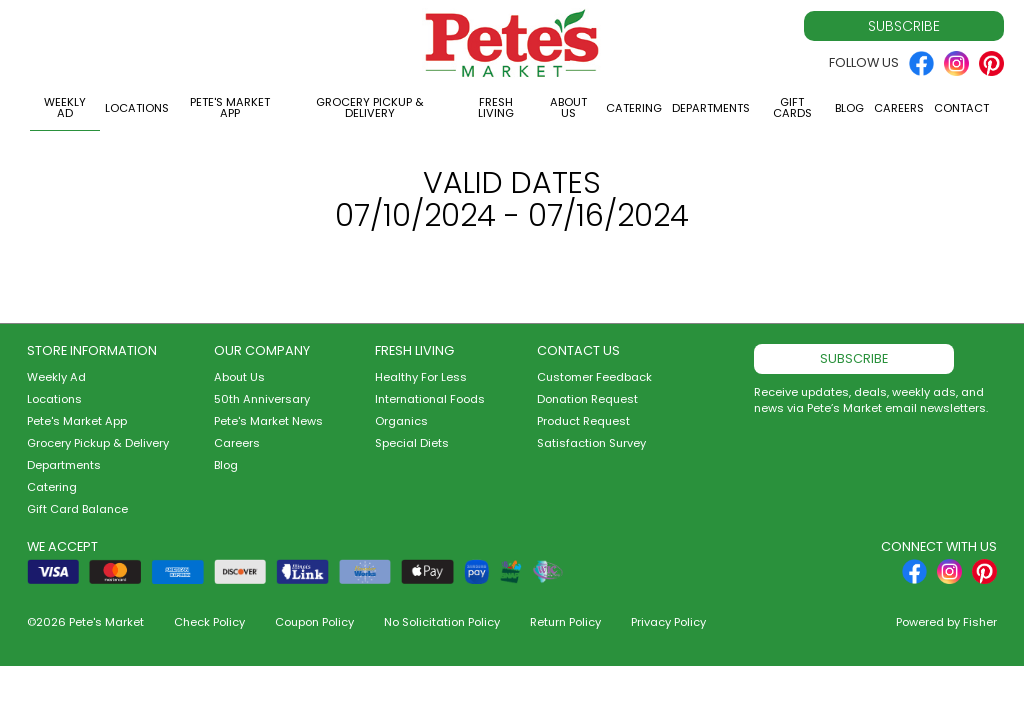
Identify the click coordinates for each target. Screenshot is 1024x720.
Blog (849, 108)
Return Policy (565, 622)
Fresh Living (496, 107)
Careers (899, 108)
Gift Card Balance (77, 509)
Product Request (583, 421)
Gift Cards (792, 107)
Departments (711, 108)
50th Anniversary (262, 399)
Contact (961, 108)
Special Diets (412, 443)
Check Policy (209, 622)
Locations (137, 108)
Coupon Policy (314, 622)
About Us (568, 107)
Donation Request (587, 399)
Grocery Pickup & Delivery (370, 107)
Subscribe (904, 26)
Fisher (980, 622)
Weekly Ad (65, 107)
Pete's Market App (230, 107)
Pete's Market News (268, 421)
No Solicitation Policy (442, 622)
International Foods (430, 399)
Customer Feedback (594, 377)
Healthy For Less (421, 377)
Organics (401, 421)
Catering (634, 108)
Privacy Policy (668, 622)
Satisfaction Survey (591, 443)
